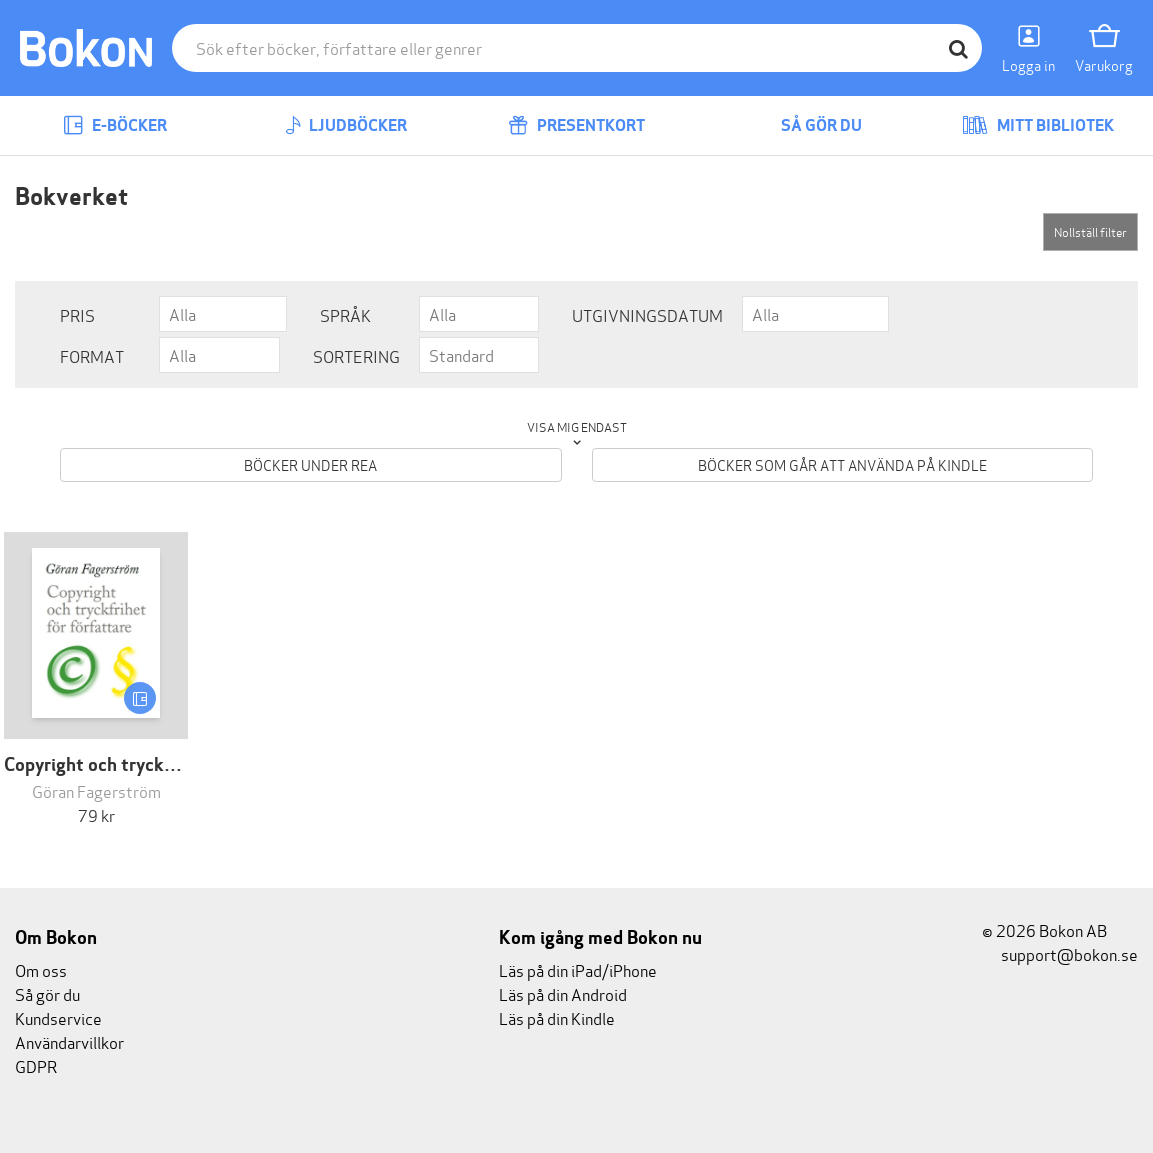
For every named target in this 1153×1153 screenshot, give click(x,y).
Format (92, 355)
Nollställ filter (1090, 231)
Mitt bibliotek (1038, 125)
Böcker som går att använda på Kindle (842, 464)
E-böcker (115, 125)
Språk (345, 314)
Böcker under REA (310, 464)
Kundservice (58, 1017)
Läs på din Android (563, 993)
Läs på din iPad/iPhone (578, 969)
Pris (77, 314)
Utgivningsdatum (647, 314)
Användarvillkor (69, 1041)
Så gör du (807, 125)
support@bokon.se (1060, 953)
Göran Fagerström (96, 790)
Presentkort (576, 125)
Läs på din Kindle (557, 1017)
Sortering (356, 355)
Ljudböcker (346, 125)
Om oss (41, 969)
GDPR (36, 1065)
